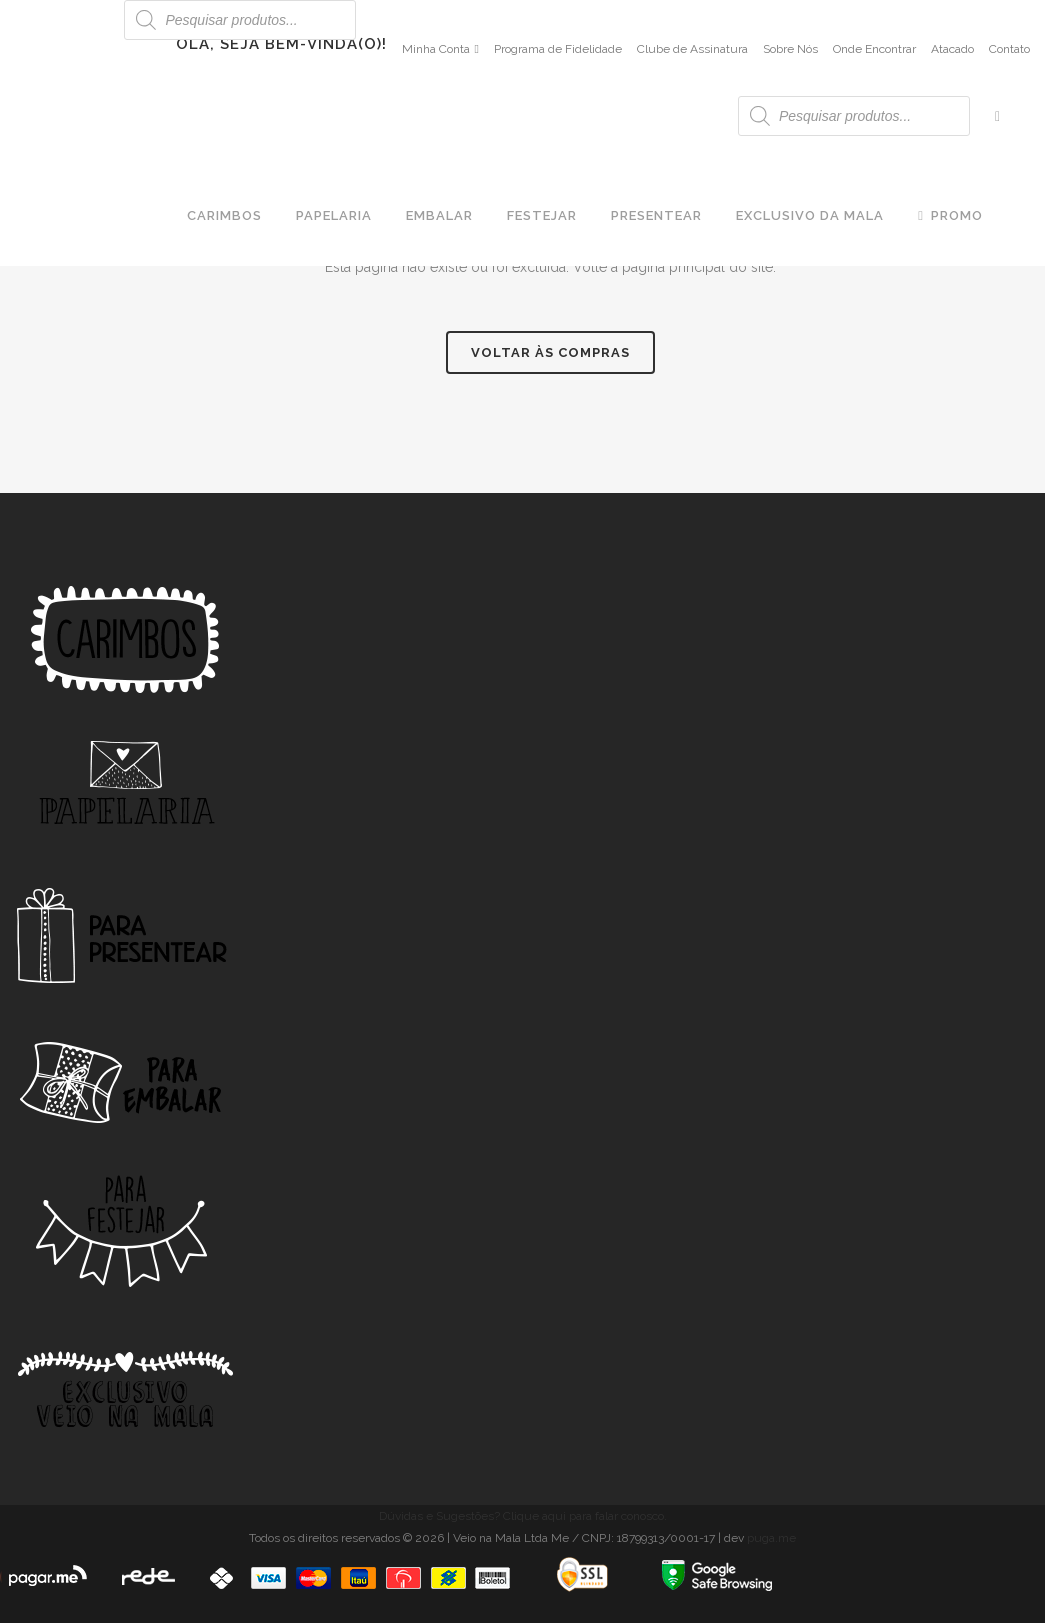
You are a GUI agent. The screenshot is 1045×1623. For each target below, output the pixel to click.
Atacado (952, 49)
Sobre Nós (790, 49)
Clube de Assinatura (692, 49)
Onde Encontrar (874, 49)
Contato (1009, 49)
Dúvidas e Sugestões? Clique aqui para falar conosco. (523, 1516)
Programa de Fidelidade (558, 49)
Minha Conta (436, 49)
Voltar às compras (550, 352)
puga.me (771, 1538)
